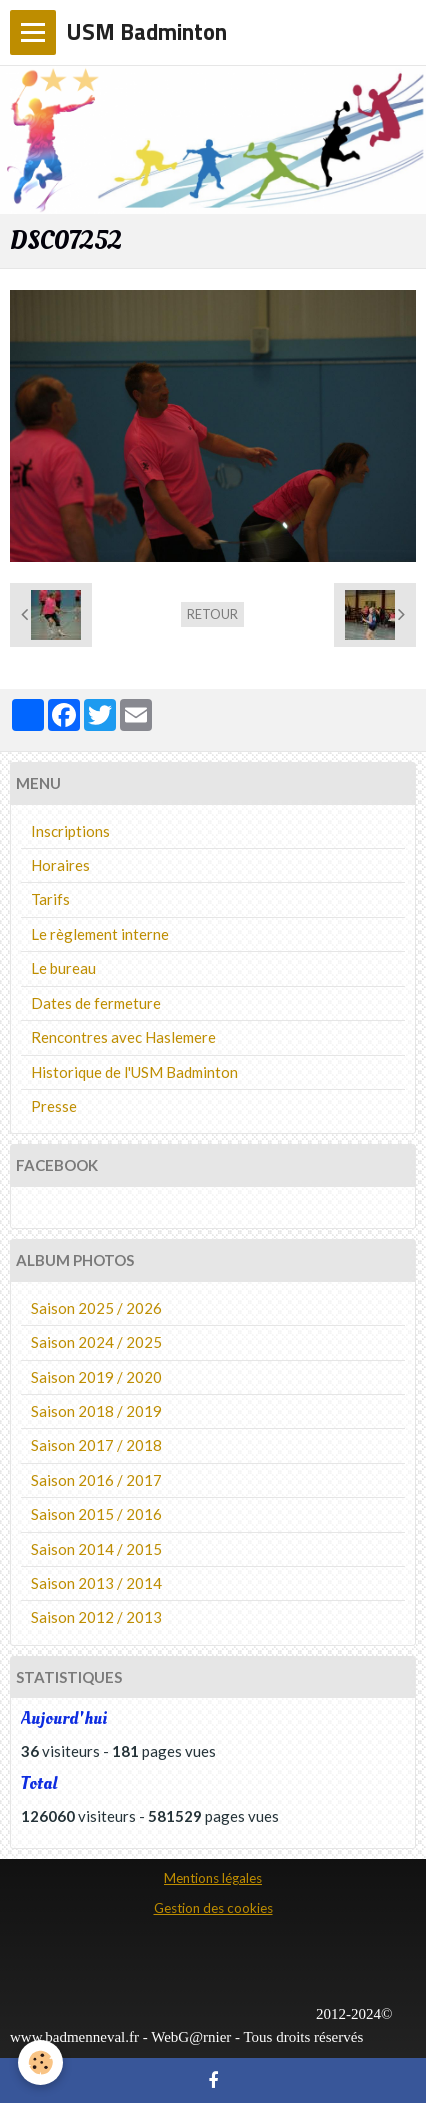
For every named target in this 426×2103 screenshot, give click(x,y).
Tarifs (50, 899)
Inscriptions (70, 831)
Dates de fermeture (96, 1003)
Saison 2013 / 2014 (96, 1583)
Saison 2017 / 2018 (96, 1445)
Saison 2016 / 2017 (96, 1480)
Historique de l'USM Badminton (134, 1072)
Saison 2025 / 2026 (96, 1308)
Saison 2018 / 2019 (96, 1411)
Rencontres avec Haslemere (123, 1037)
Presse (54, 1106)
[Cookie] (40, 2062)
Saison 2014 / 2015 (96, 1549)
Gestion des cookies (213, 1908)
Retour (212, 614)
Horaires (60, 865)
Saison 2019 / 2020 (96, 1377)
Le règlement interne (100, 934)
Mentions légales (213, 1878)
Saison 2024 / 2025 (96, 1342)
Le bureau (63, 968)
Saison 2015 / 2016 (96, 1514)
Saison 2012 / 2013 (96, 1617)
